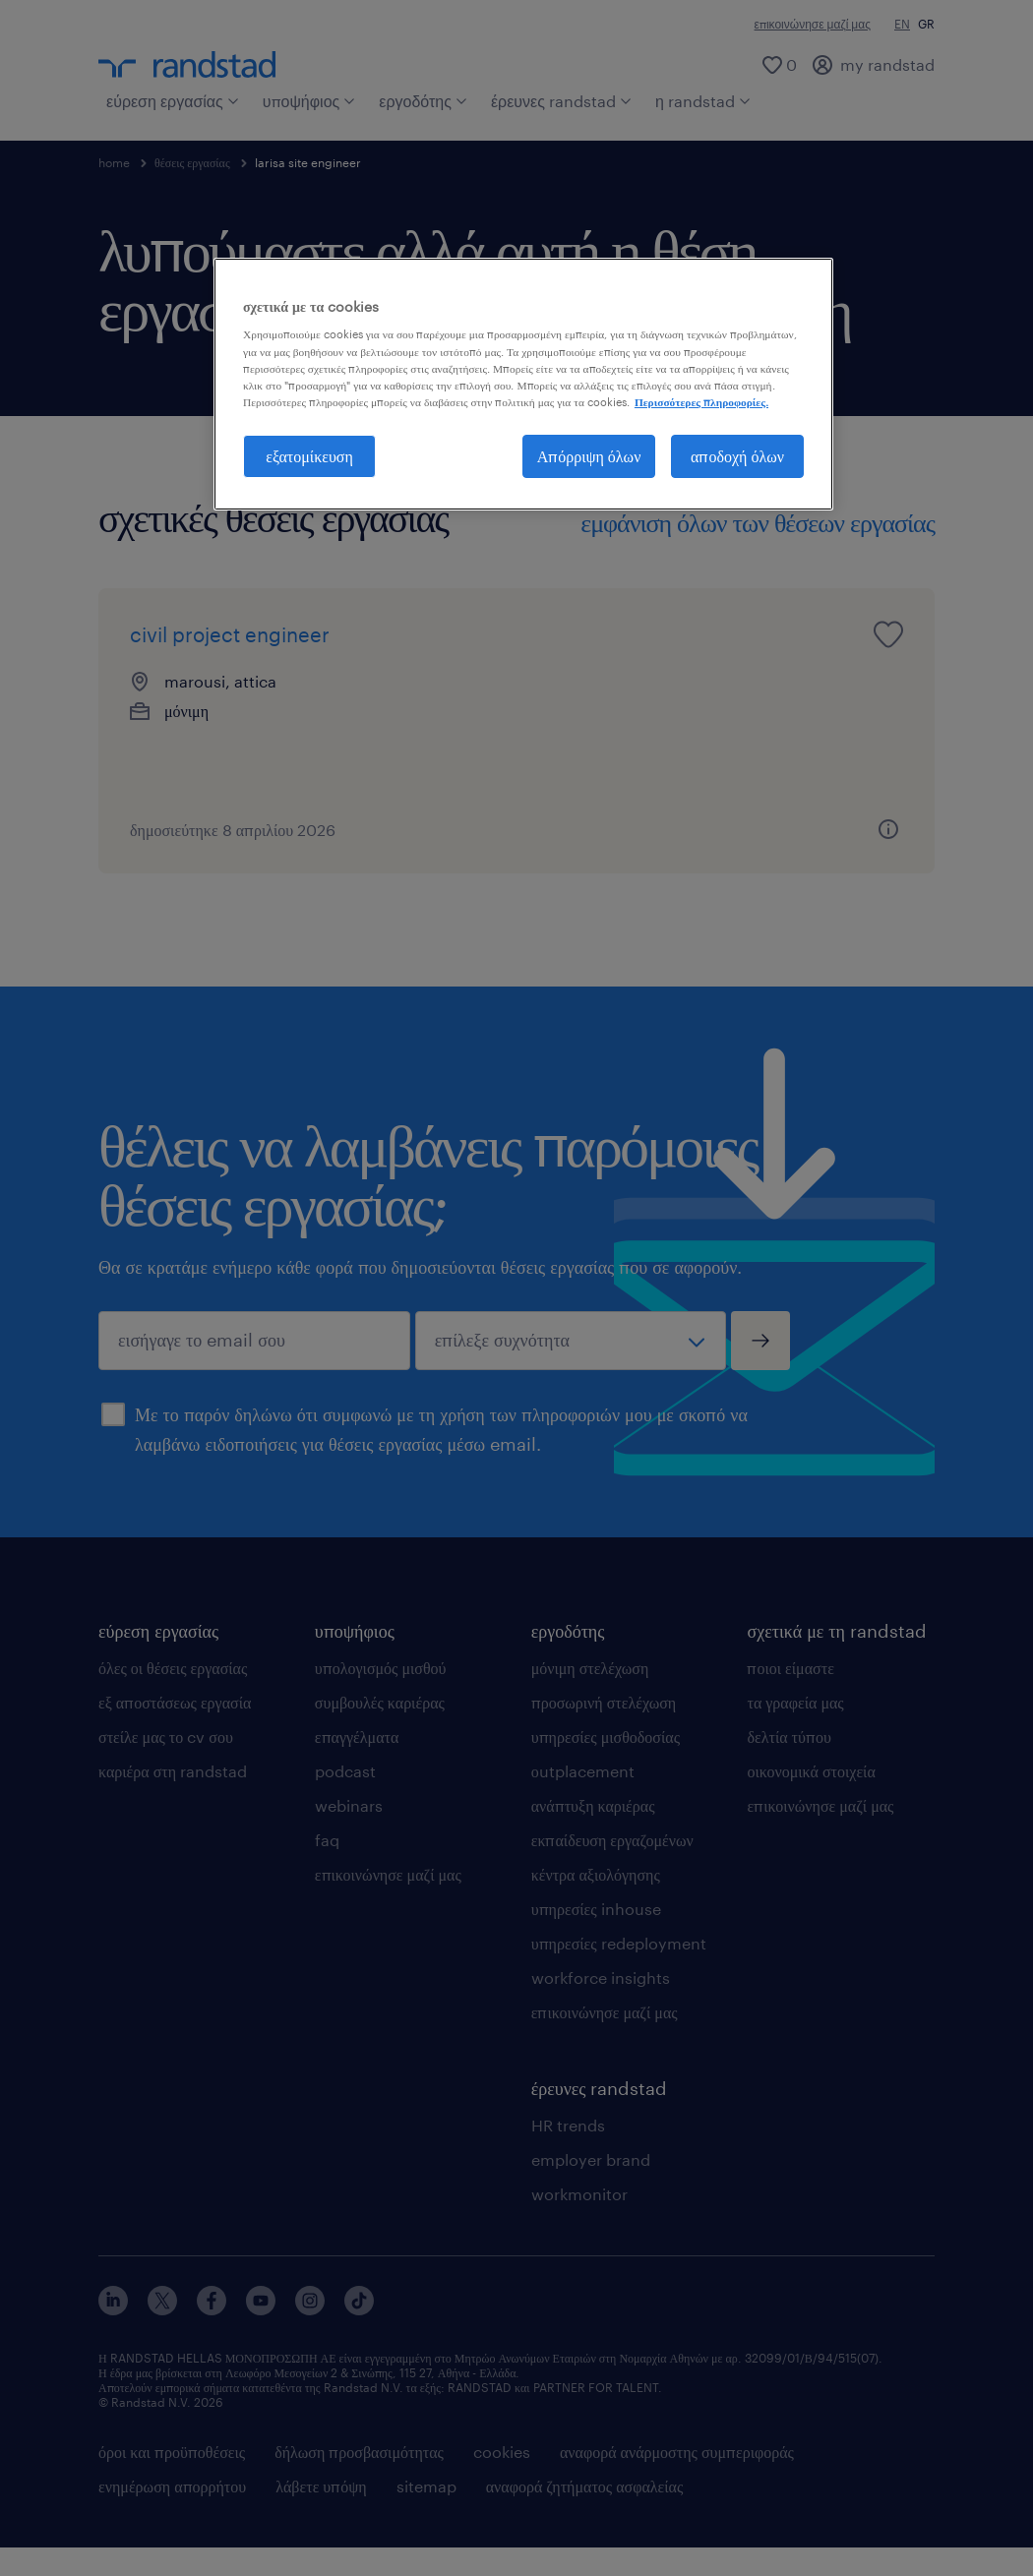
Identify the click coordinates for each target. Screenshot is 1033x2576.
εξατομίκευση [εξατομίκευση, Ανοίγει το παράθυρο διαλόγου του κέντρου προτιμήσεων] (309, 456)
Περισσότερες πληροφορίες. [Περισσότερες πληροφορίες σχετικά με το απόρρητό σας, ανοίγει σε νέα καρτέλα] (701, 401)
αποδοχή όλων (737, 456)
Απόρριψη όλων (589, 456)
